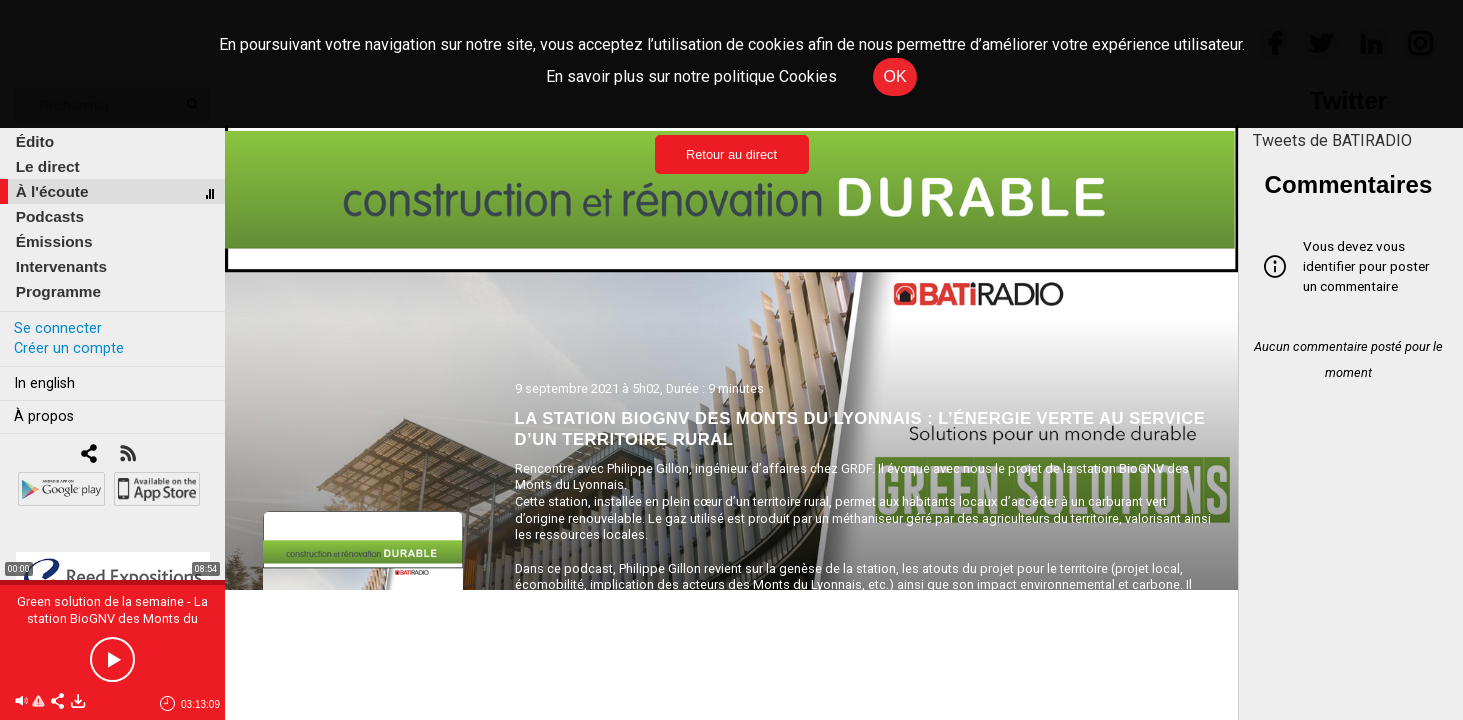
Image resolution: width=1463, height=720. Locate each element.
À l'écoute (52, 191)
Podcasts (50, 216)
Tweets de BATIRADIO (1332, 140)
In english (44, 383)
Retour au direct (731, 154)
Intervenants (61, 266)
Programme (58, 291)
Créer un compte (69, 348)
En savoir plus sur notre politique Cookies (691, 76)
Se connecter (58, 328)
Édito (35, 141)
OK (894, 76)
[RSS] (127, 455)
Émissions (54, 241)
